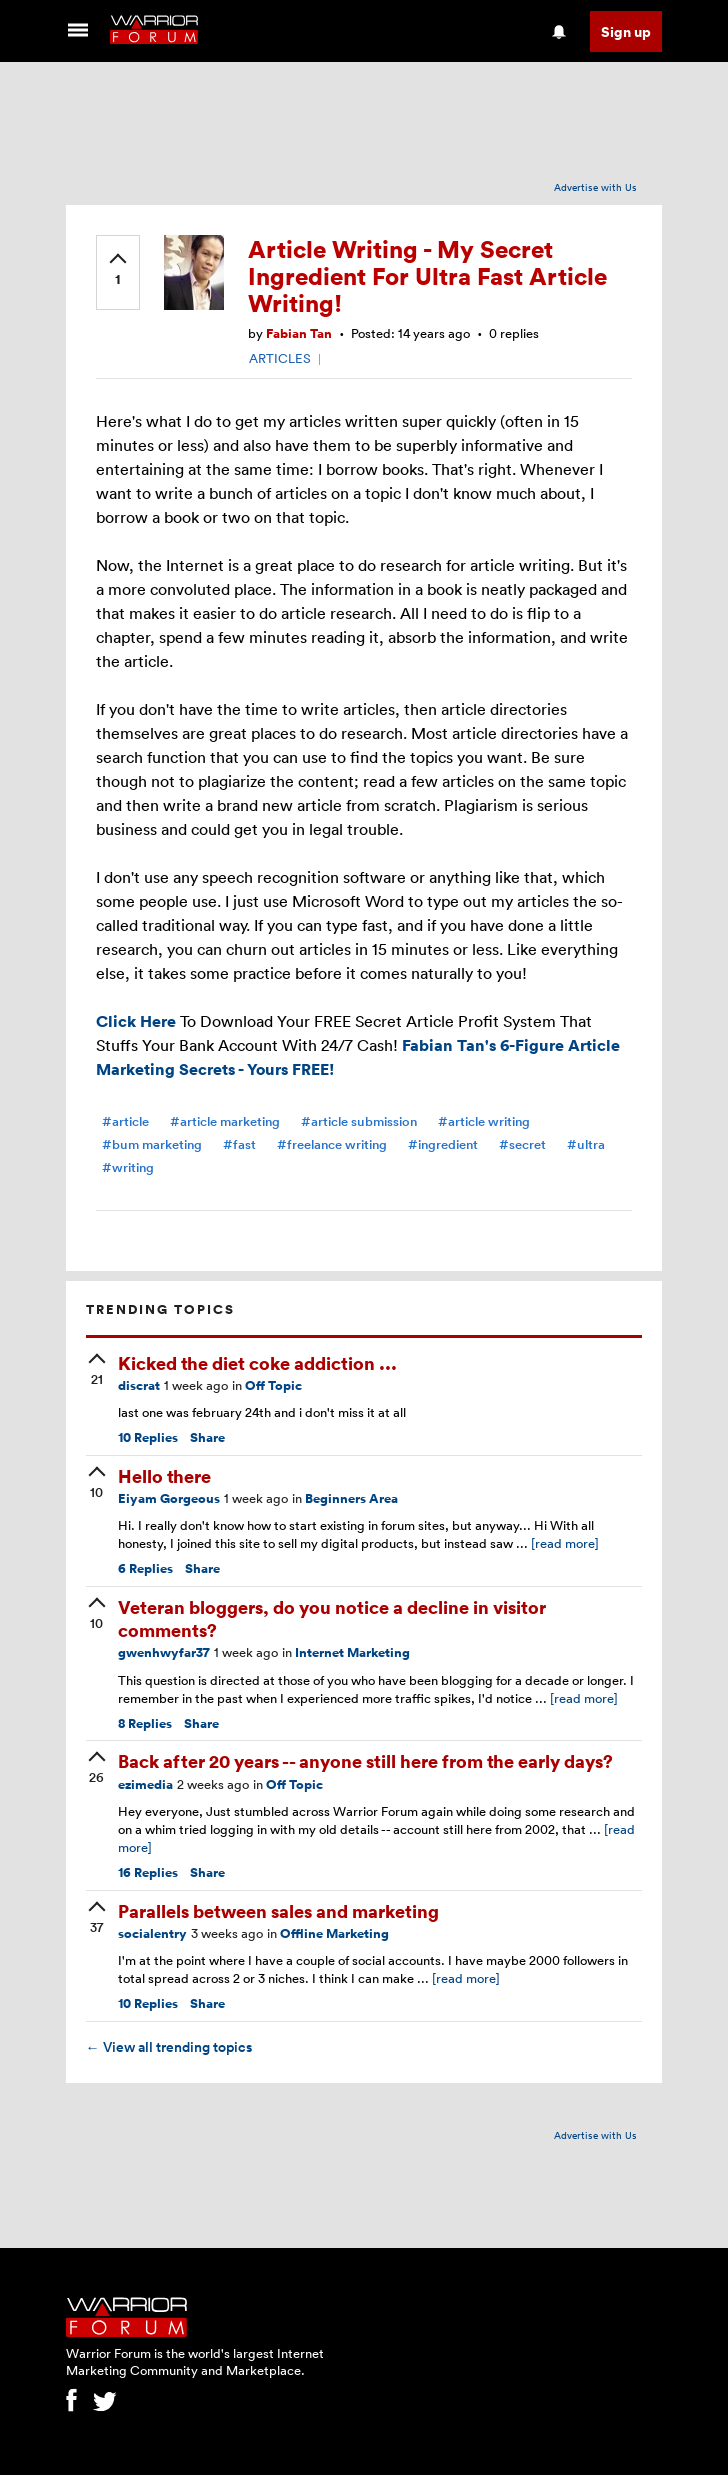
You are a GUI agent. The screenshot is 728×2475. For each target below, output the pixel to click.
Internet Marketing (352, 1652)
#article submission (359, 1121)
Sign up (626, 31)
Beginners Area (351, 1498)
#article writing (484, 1121)
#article (125, 1121)
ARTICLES (280, 358)
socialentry (152, 1933)
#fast (239, 1144)
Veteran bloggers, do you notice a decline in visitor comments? (332, 1618)
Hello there (164, 1475)
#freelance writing (332, 1144)
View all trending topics (169, 2047)
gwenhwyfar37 (164, 1652)
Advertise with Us (595, 187)
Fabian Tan (299, 333)
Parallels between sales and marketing (278, 1910)
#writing (128, 1167)
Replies (148, 1437)
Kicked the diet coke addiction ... (257, 1362)
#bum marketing (152, 1144)
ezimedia (145, 1784)
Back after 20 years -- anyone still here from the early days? (365, 1760)
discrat (139, 1385)
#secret (522, 1144)
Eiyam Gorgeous (169, 1498)
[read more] (565, 1543)
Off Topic (273, 1385)
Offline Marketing (334, 1933)
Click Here (136, 1021)
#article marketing (225, 1121)
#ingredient (443, 1144)
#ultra (586, 1144)
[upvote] (118, 271)
